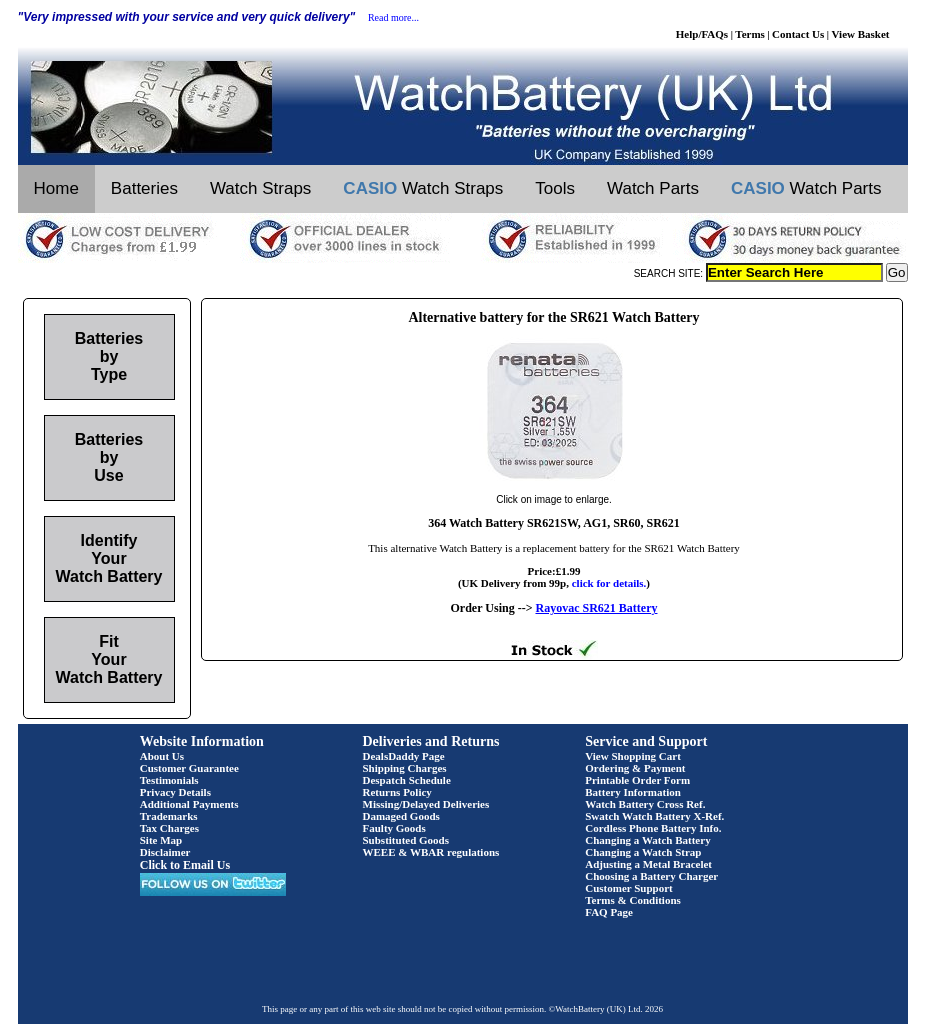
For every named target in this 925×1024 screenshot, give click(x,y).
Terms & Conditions (633, 900)
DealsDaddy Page (404, 756)
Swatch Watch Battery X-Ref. (654, 816)
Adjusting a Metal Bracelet (648, 864)
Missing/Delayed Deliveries (426, 804)
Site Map (161, 840)
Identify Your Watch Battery (109, 558)
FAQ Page (609, 912)
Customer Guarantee (189, 768)
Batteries (144, 188)
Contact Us (798, 34)
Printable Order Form (637, 780)
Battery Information (633, 792)
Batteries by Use (109, 457)
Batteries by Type (109, 356)
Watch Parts (653, 188)
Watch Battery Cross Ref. (645, 804)
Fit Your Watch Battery (109, 659)
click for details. (609, 583)
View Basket (861, 34)
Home (56, 188)
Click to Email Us (185, 865)
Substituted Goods (406, 840)
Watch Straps (260, 188)
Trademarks (169, 816)
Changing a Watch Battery (647, 840)
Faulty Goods (394, 828)
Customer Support (629, 888)
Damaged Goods (401, 816)
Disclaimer (165, 852)
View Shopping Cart (633, 756)
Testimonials (169, 780)
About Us (162, 756)
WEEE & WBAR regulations (431, 852)
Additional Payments (189, 804)
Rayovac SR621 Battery (596, 608)
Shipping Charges (405, 768)
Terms (750, 34)
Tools (555, 188)
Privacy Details (175, 792)
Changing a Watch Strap (643, 852)
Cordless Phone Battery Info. (653, 828)
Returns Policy (397, 792)
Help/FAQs (702, 34)
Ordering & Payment (635, 768)
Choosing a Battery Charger (651, 876)
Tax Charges (169, 828)
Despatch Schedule (407, 780)
